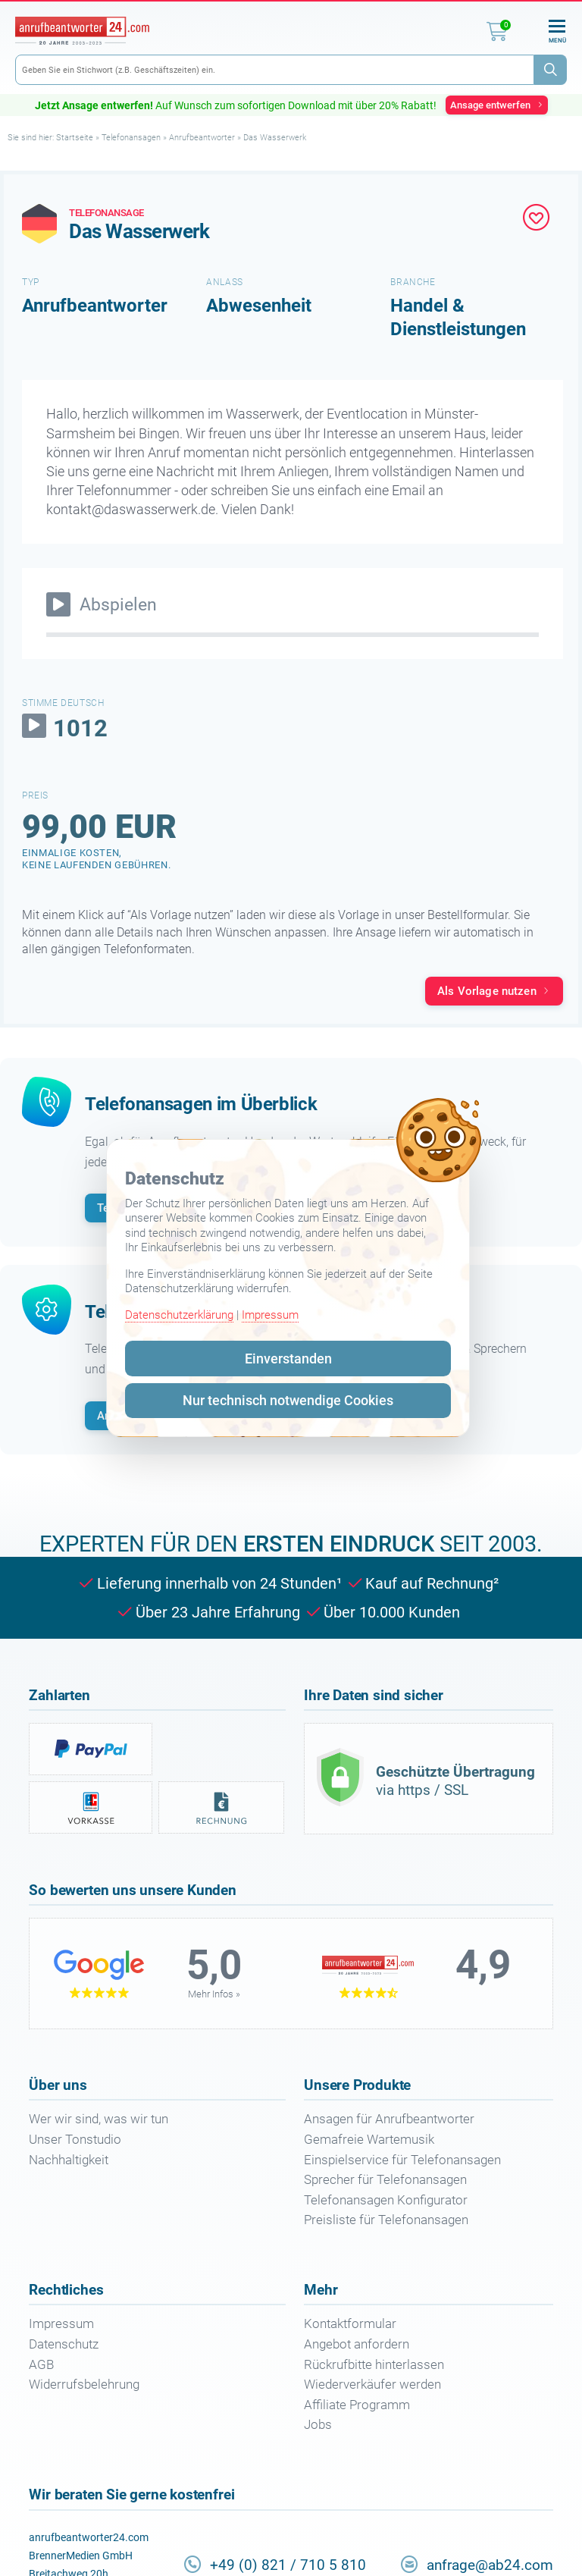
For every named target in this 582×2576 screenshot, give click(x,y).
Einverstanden (288, 1358)
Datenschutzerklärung (179, 1315)
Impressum (270, 1315)
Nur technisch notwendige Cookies (288, 1400)
